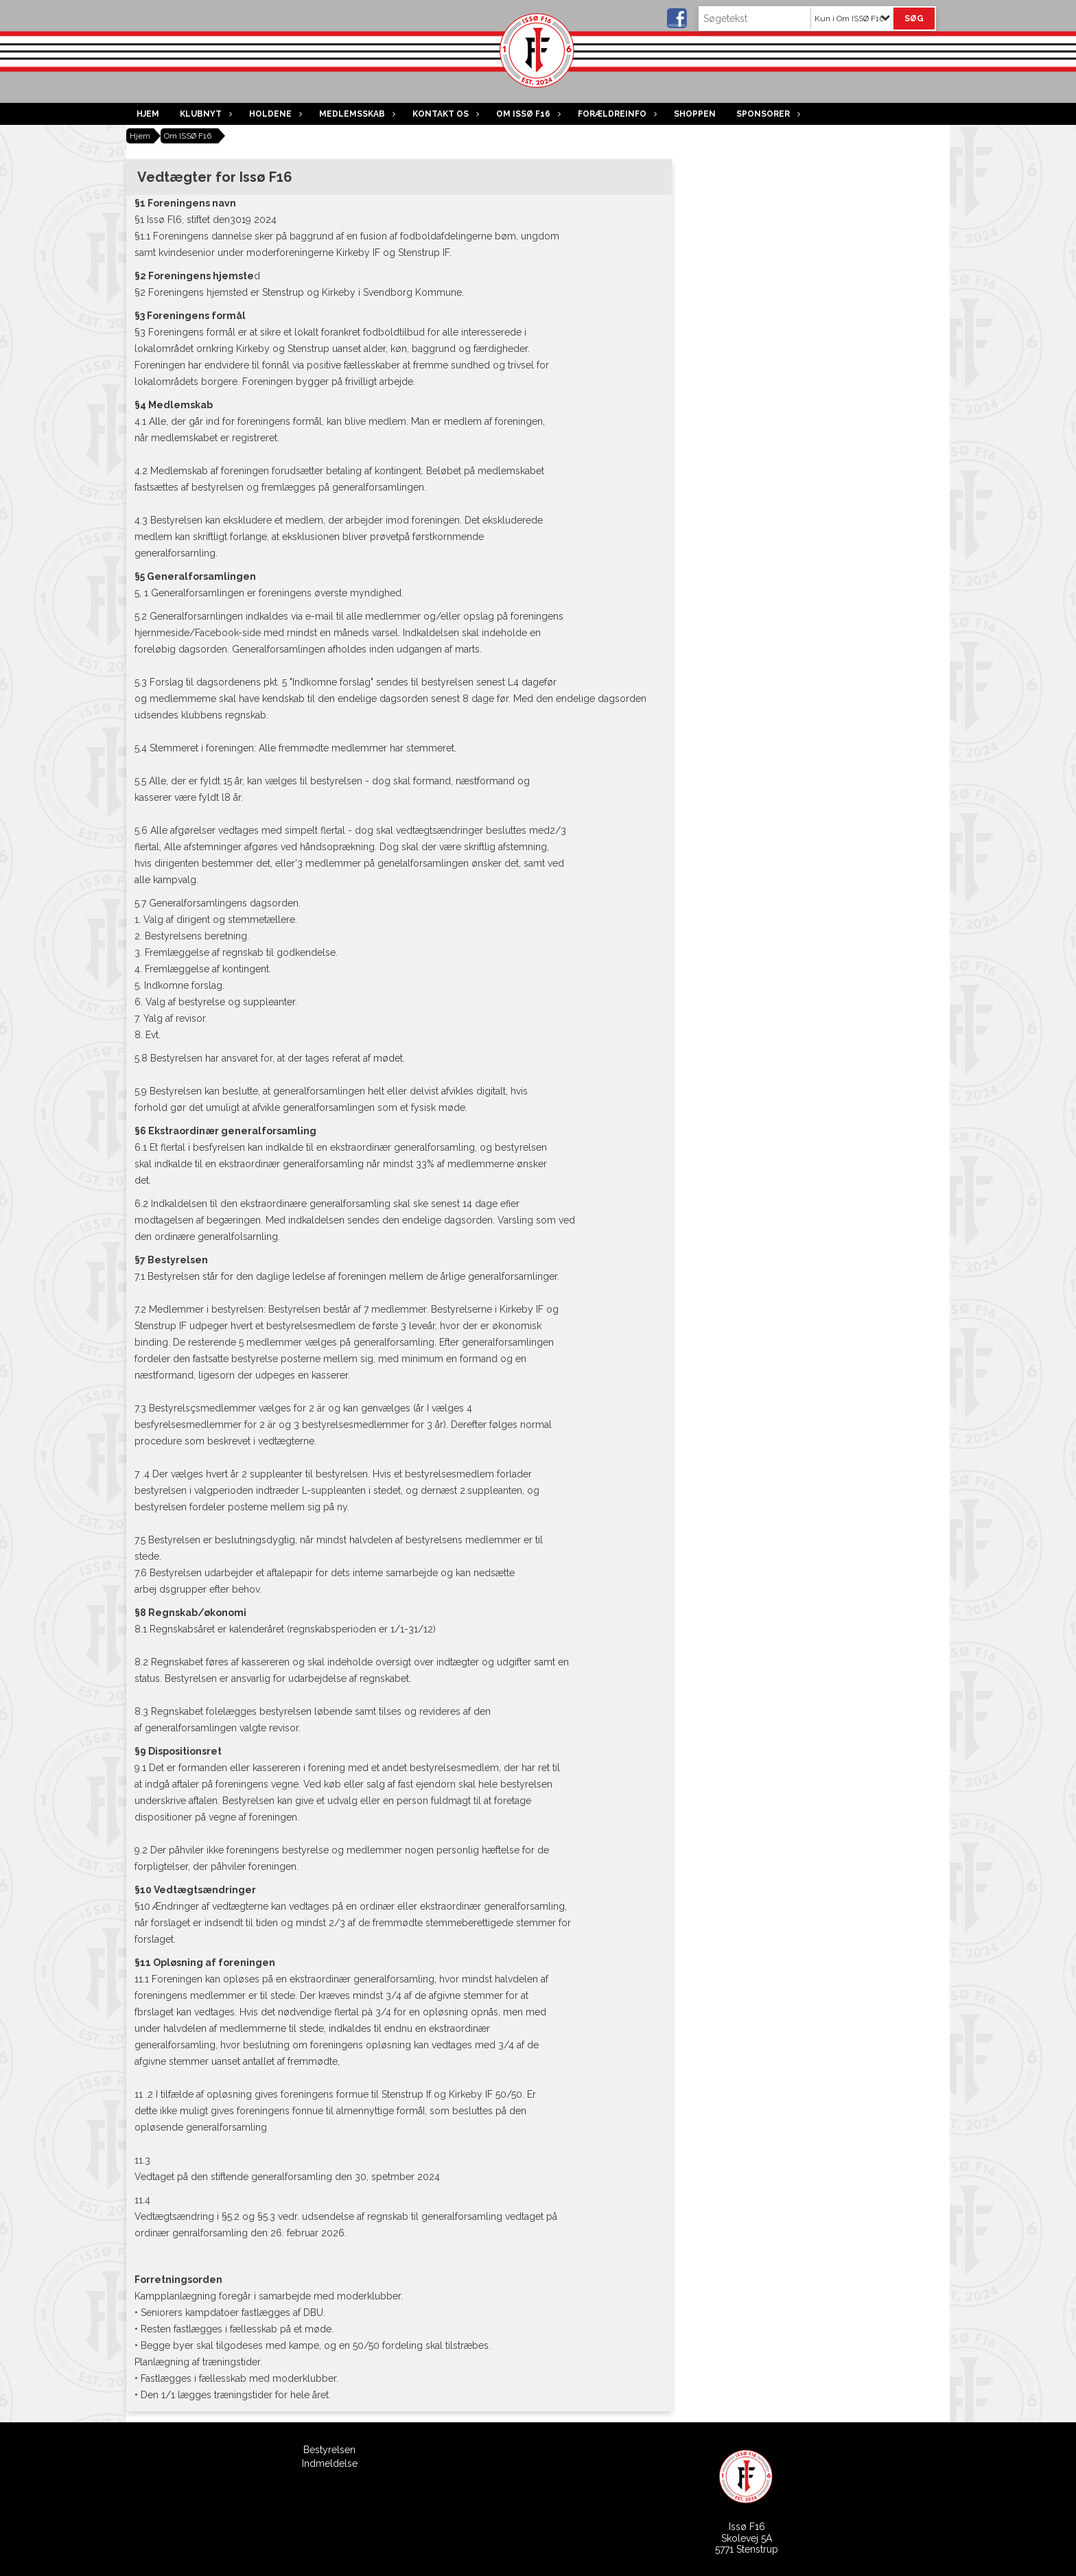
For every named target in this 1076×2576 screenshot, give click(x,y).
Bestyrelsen (329, 2449)
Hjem (148, 114)
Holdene (274, 114)
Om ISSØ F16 (526, 114)
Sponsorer (766, 114)
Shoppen (695, 114)
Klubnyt (204, 114)
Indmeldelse (330, 2463)
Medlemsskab (355, 114)
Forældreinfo (615, 114)
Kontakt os (444, 114)
